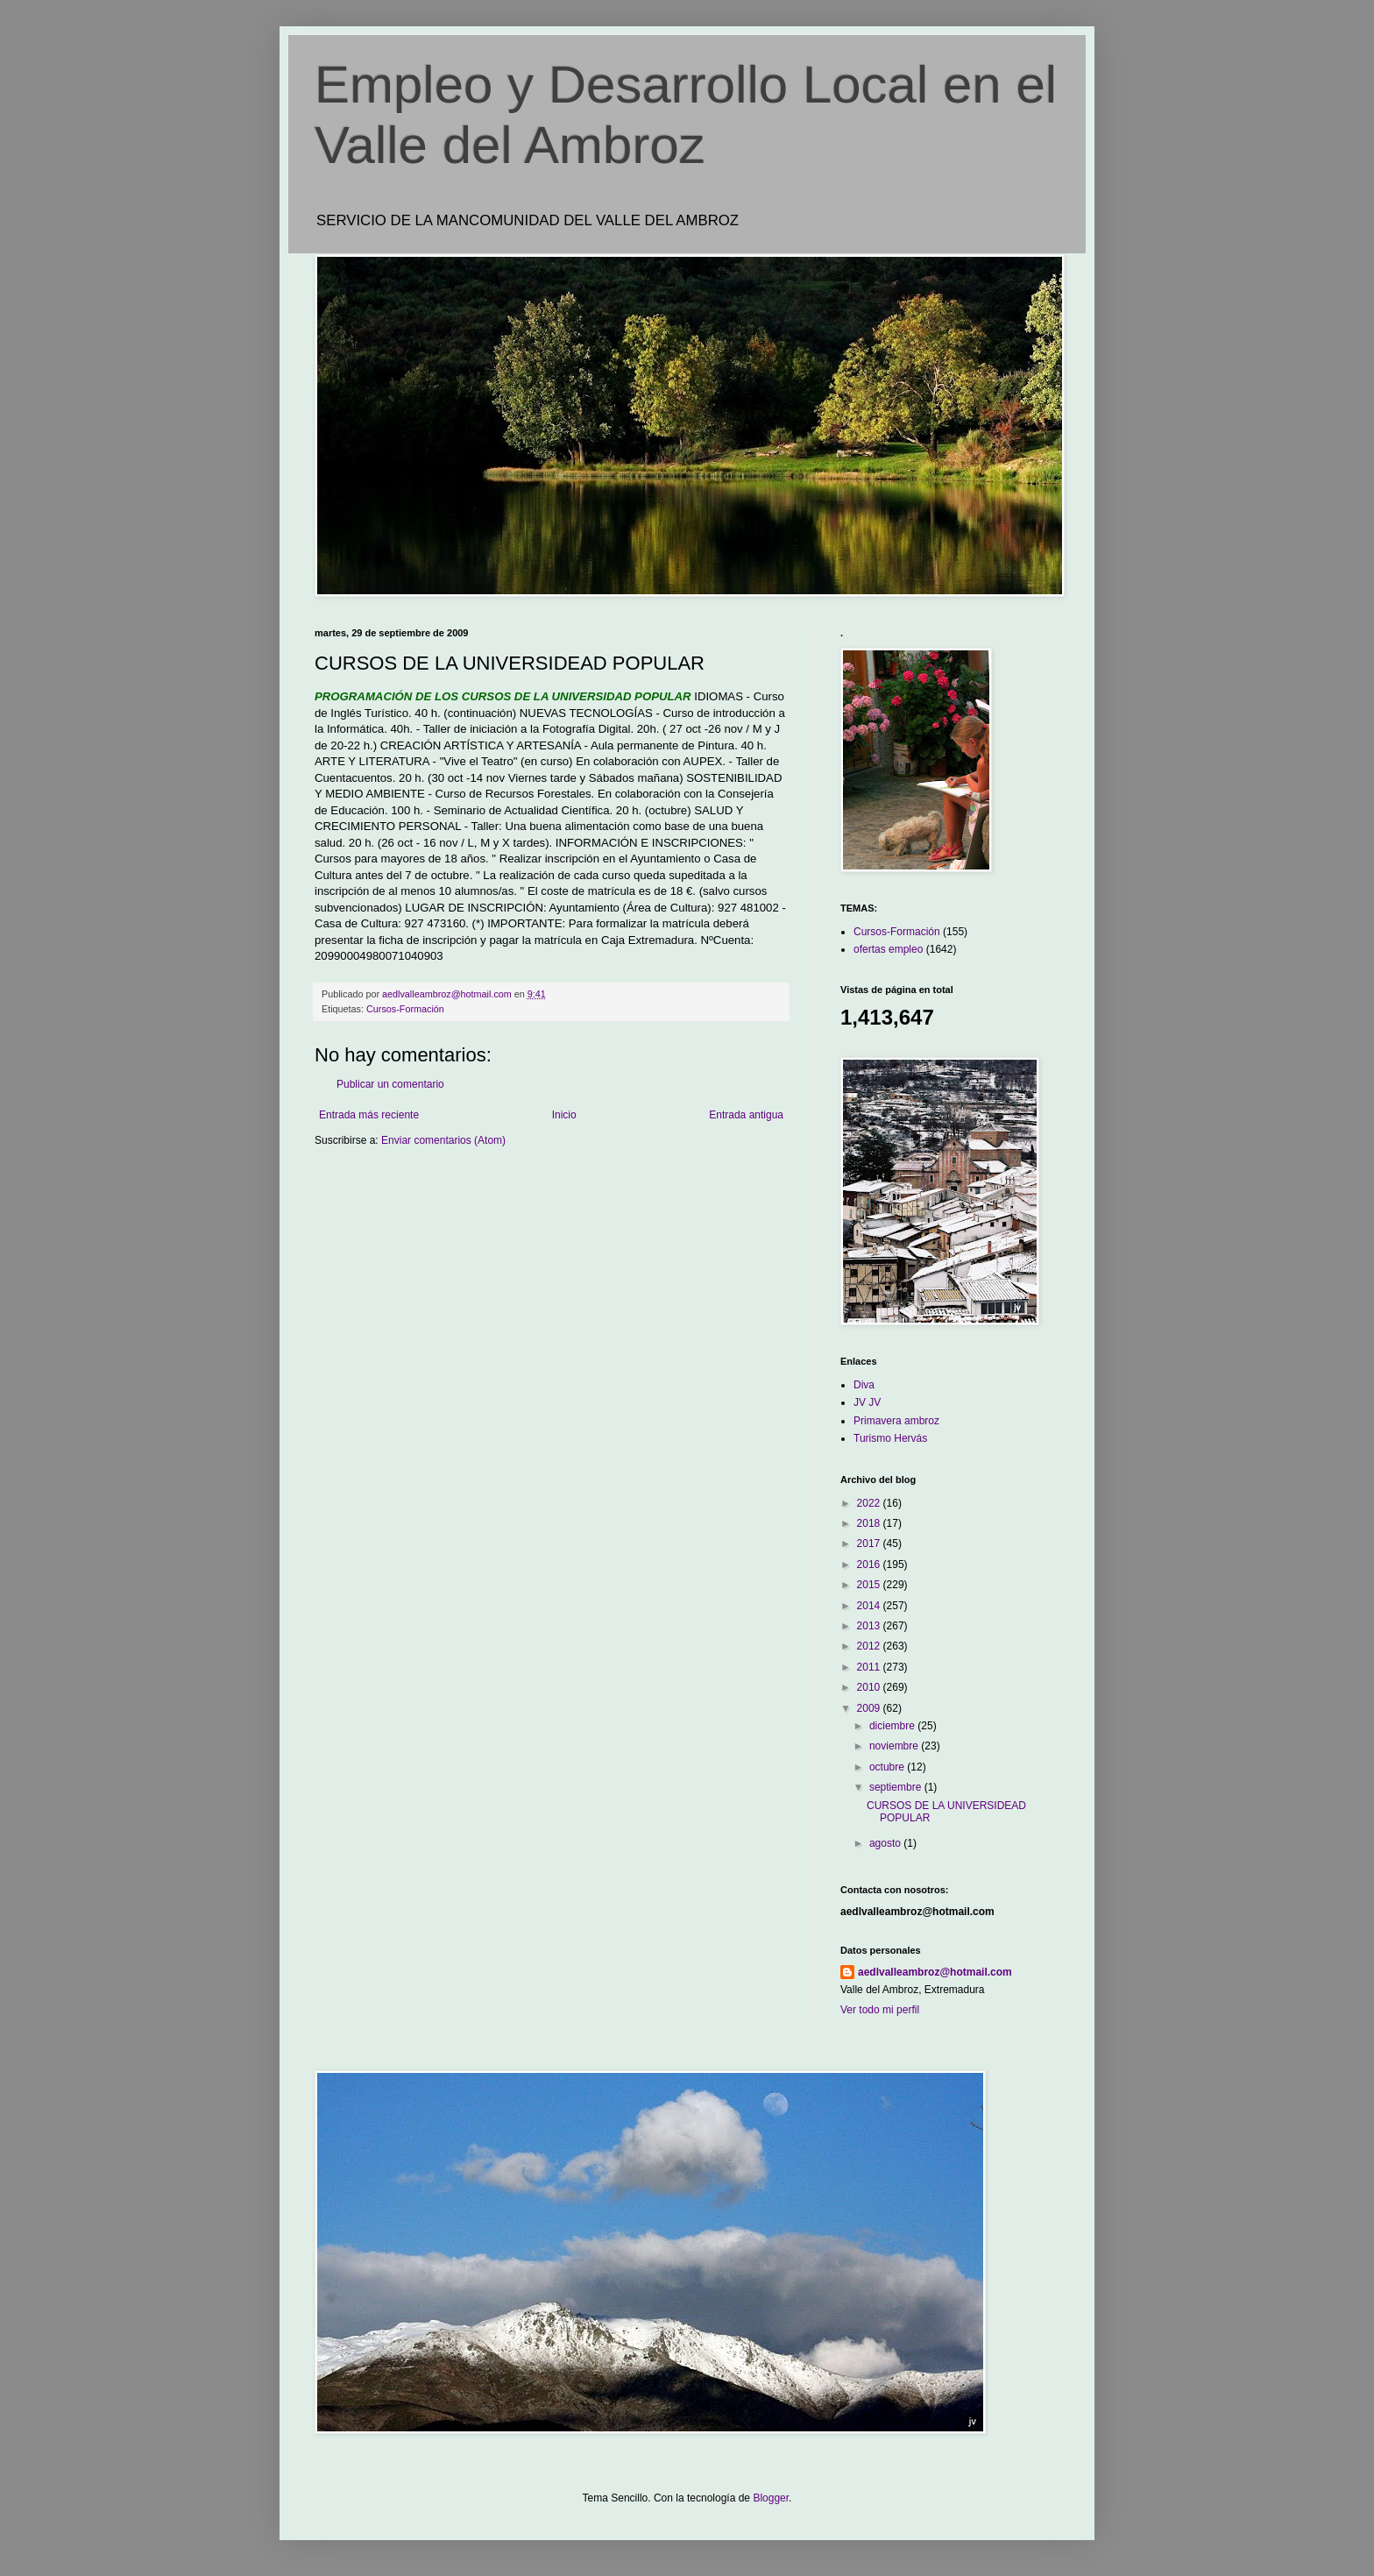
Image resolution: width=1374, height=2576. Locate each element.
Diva (864, 1385)
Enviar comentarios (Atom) (443, 1140)
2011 (870, 1667)
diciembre (893, 1726)
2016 (870, 1564)
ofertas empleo (888, 949)
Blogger (771, 2498)
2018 (870, 1523)
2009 (870, 1708)
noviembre (895, 1746)
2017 (870, 1543)
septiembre (896, 1787)
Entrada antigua (746, 1115)
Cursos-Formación (405, 1009)
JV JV (867, 1402)
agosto (886, 1843)
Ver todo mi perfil (879, 2010)
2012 (870, 1646)
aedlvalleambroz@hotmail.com (935, 1972)
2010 (870, 1687)
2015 (870, 1585)
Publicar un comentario (390, 1084)
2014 (870, 1606)
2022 (870, 1503)
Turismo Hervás (890, 1438)
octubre (888, 1767)
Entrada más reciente (369, 1115)
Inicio (564, 1115)
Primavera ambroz (896, 1421)
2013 (870, 1626)
